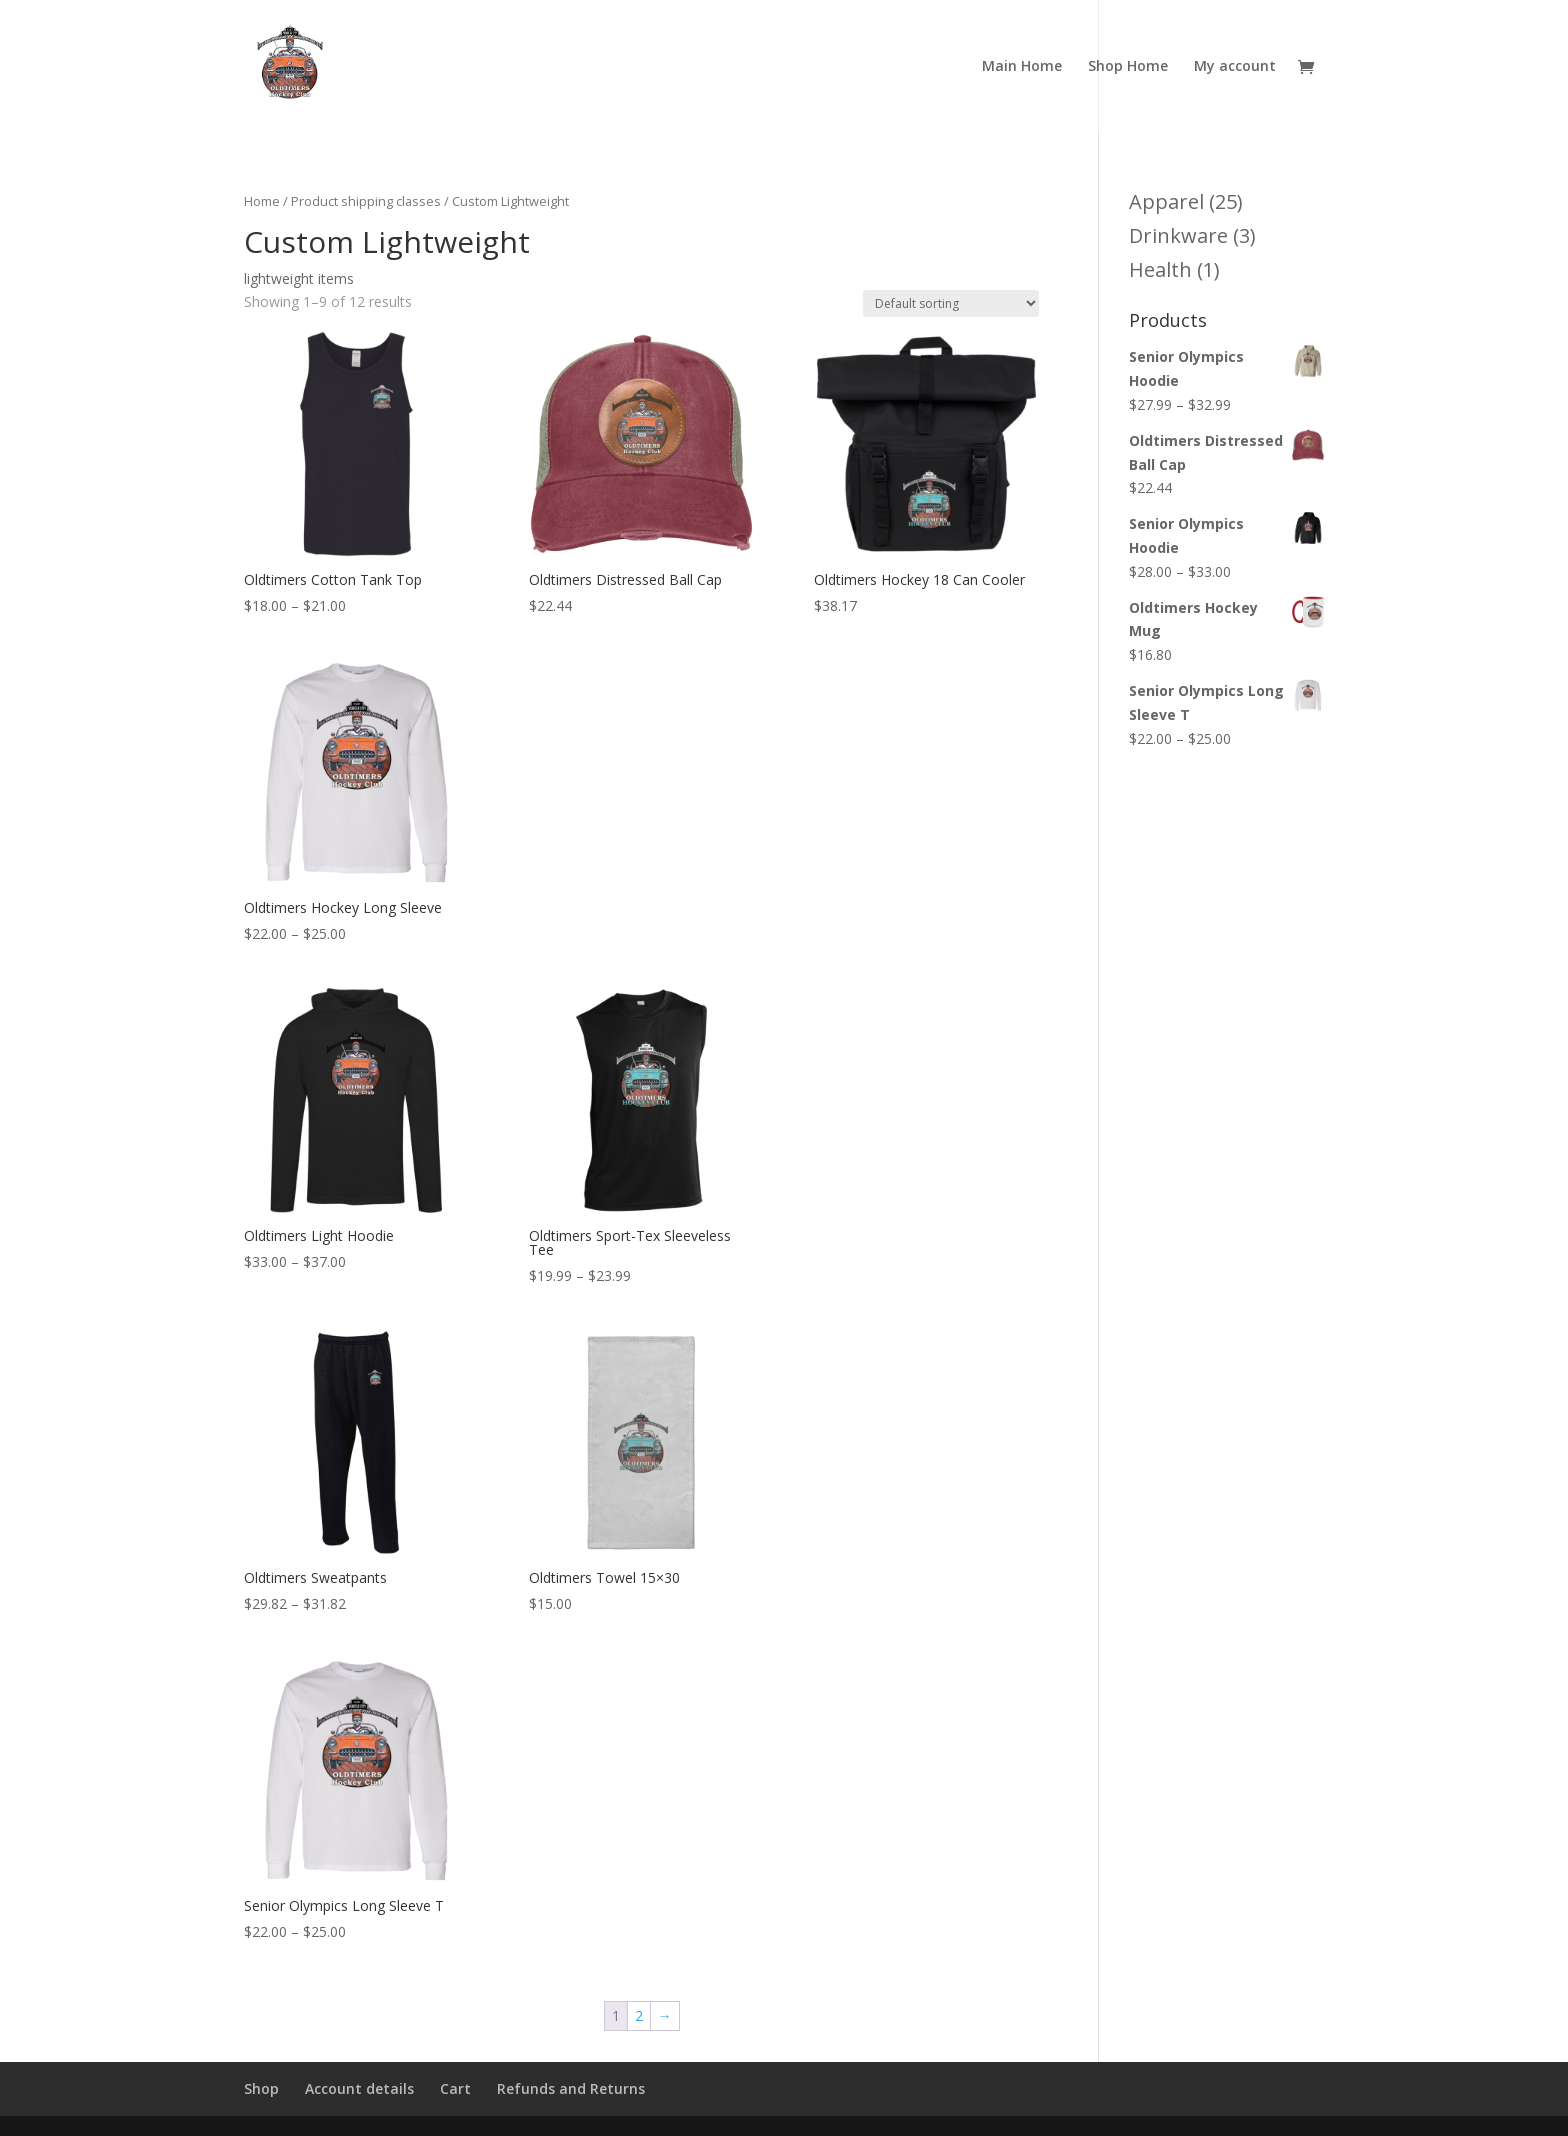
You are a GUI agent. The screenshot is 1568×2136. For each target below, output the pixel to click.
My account (1235, 67)
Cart (455, 2088)
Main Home (1022, 67)
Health (1160, 269)
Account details (359, 2088)
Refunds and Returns (571, 2088)
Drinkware (1178, 235)
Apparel (1166, 201)
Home (262, 201)
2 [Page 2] (639, 2015)
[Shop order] (951, 303)
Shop (261, 2088)
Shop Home (1128, 67)
